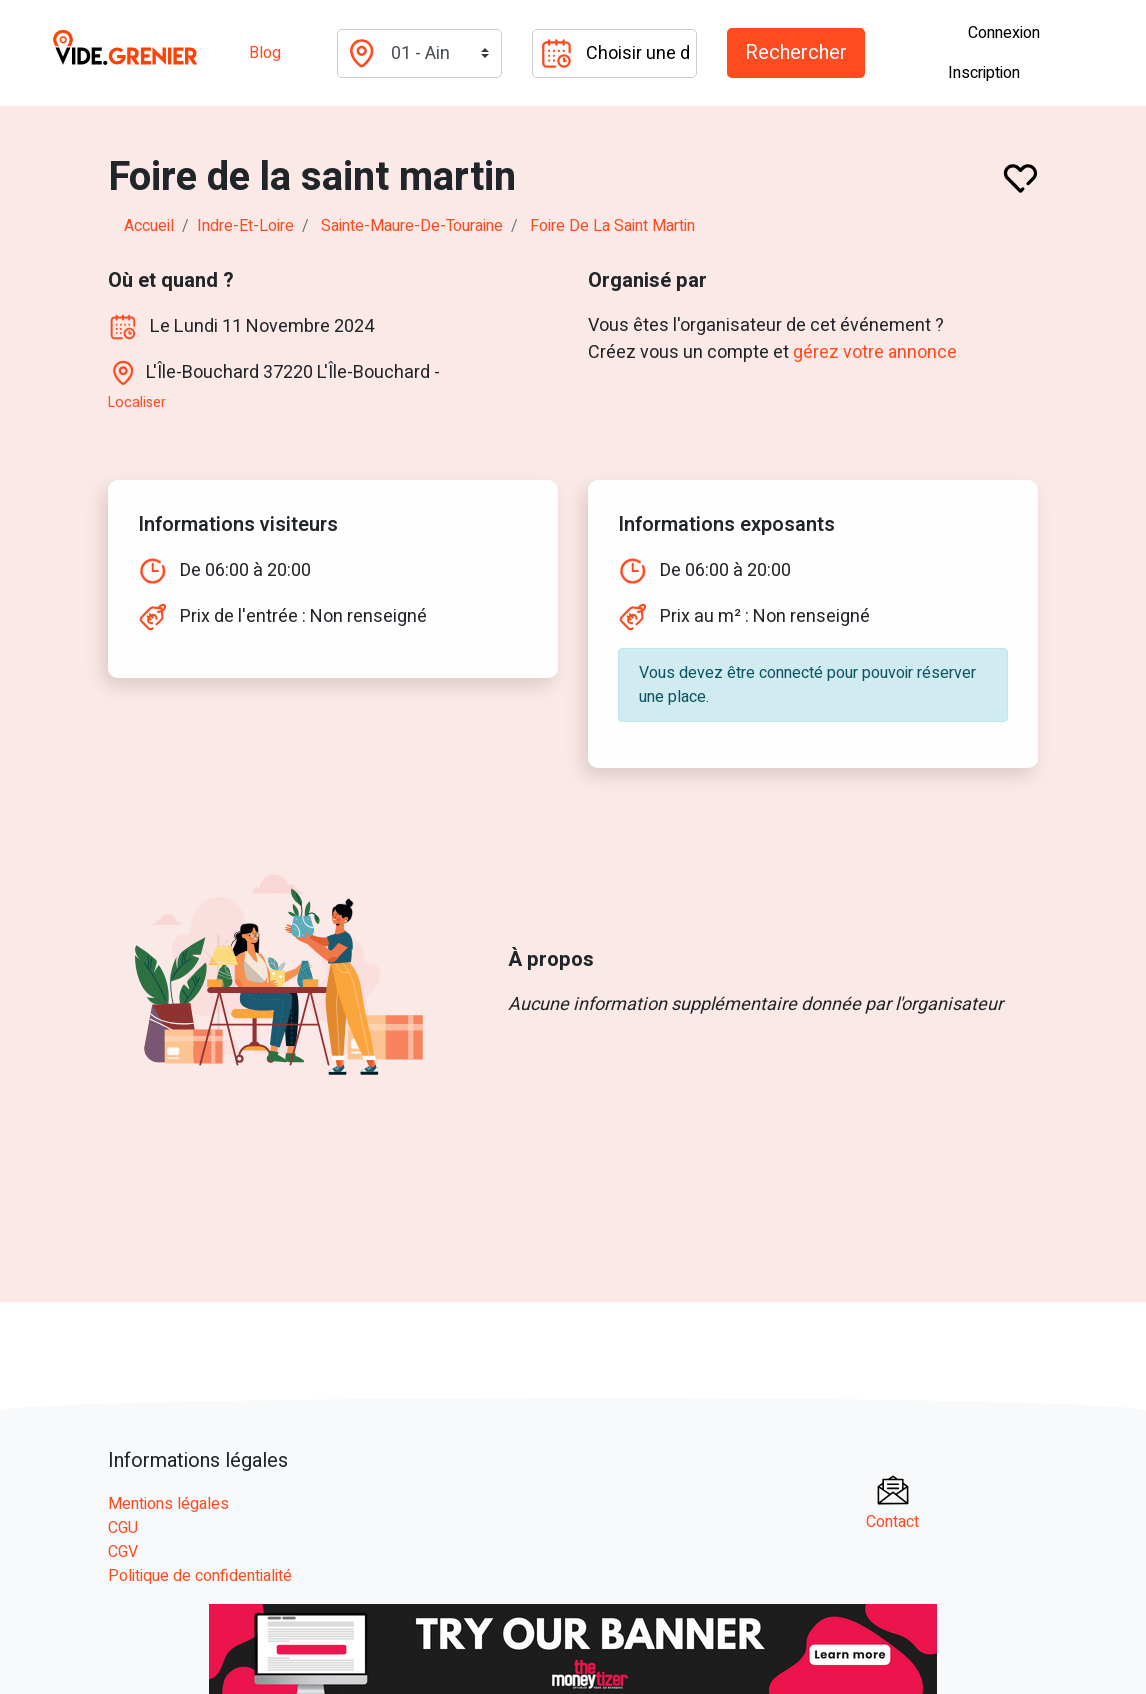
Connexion (1004, 33)
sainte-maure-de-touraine (412, 226)
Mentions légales (168, 1503)
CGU (123, 1527)
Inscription (984, 73)
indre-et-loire (245, 226)
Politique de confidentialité (200, 1575)
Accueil (149, 226)
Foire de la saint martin (612, 226)
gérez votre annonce (875, 352)
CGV (123, 1551)
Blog (265, 53)
